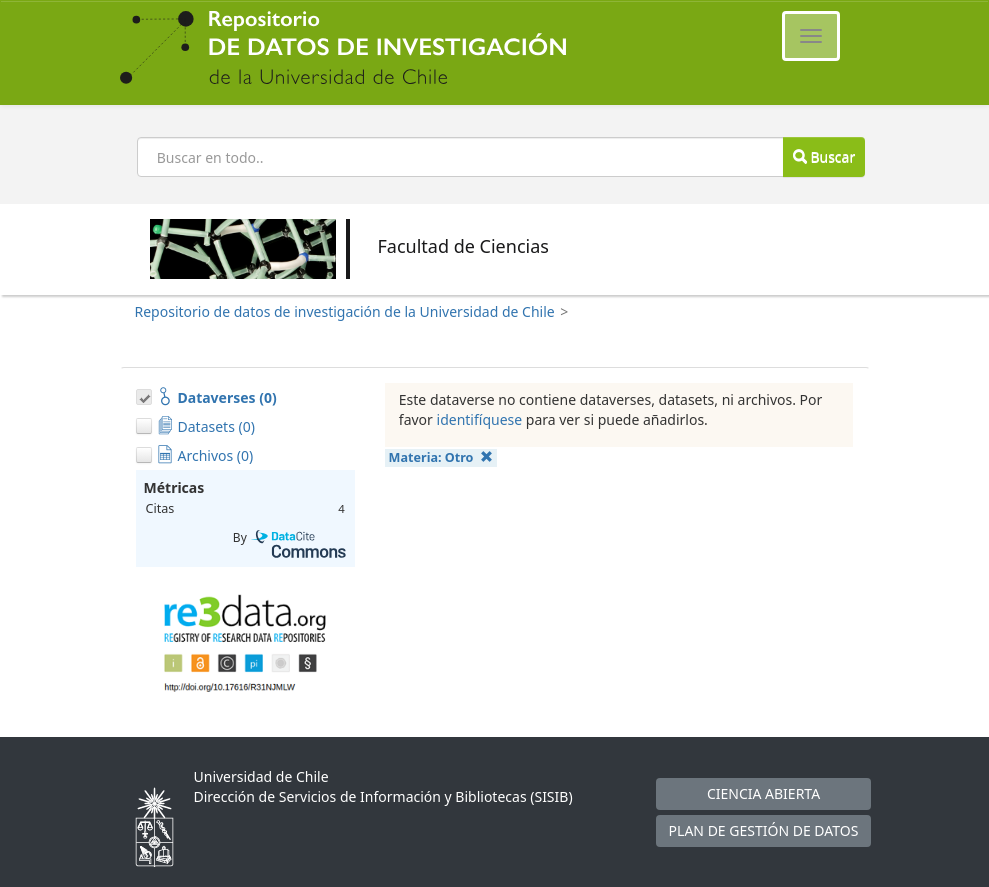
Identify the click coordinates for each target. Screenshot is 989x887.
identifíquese (480, 419)
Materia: (441, 457)
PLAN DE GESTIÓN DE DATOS (764, 830)
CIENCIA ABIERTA (763, 793)
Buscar (824, 156)
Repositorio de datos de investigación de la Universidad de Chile (345, 311)
